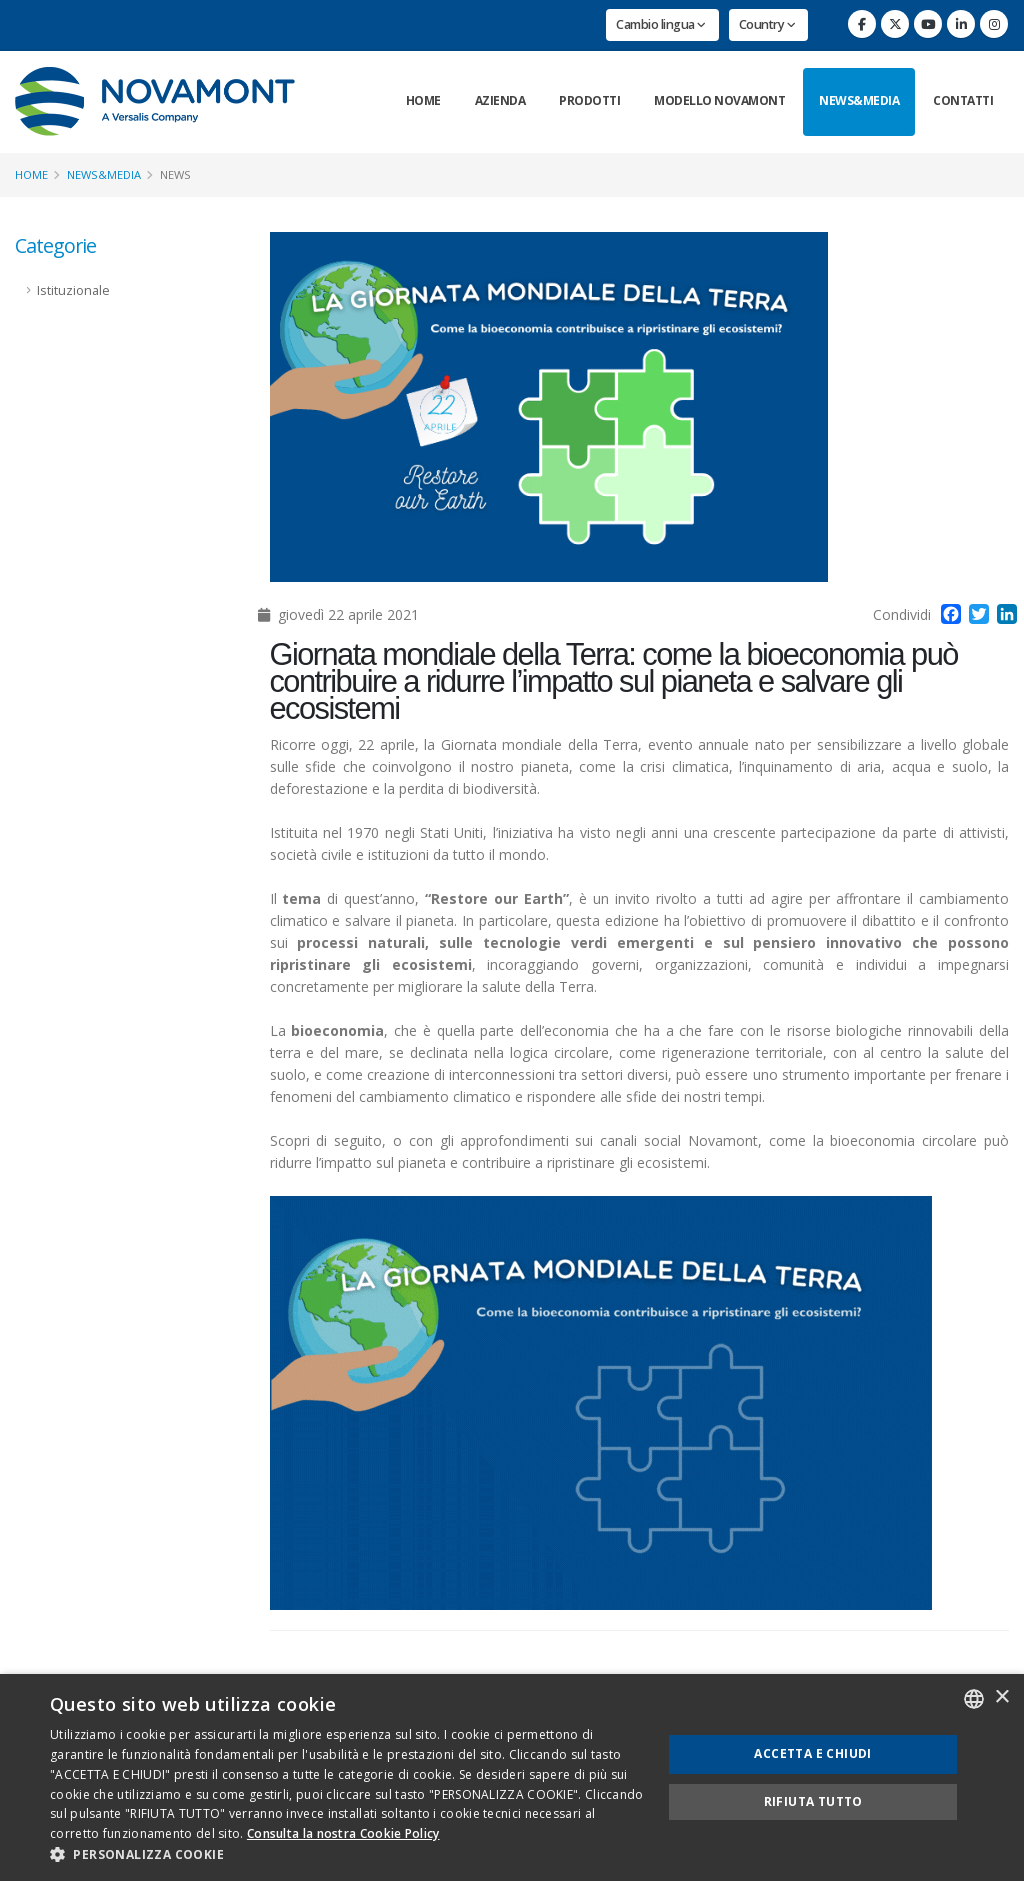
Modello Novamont (719, 100)
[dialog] (512, 1777)
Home (423, 100)
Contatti (963, 100)
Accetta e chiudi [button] (812, 1753)
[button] (347, 1855)
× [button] (1001, 1697)
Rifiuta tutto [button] (813, 1801)
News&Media (859, 100)
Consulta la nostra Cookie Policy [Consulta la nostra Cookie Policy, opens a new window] (343, 1833)
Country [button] (767, 24)
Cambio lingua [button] (661, 24)
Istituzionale (73, 290)
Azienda (500, 100)
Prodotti (589, 100)
